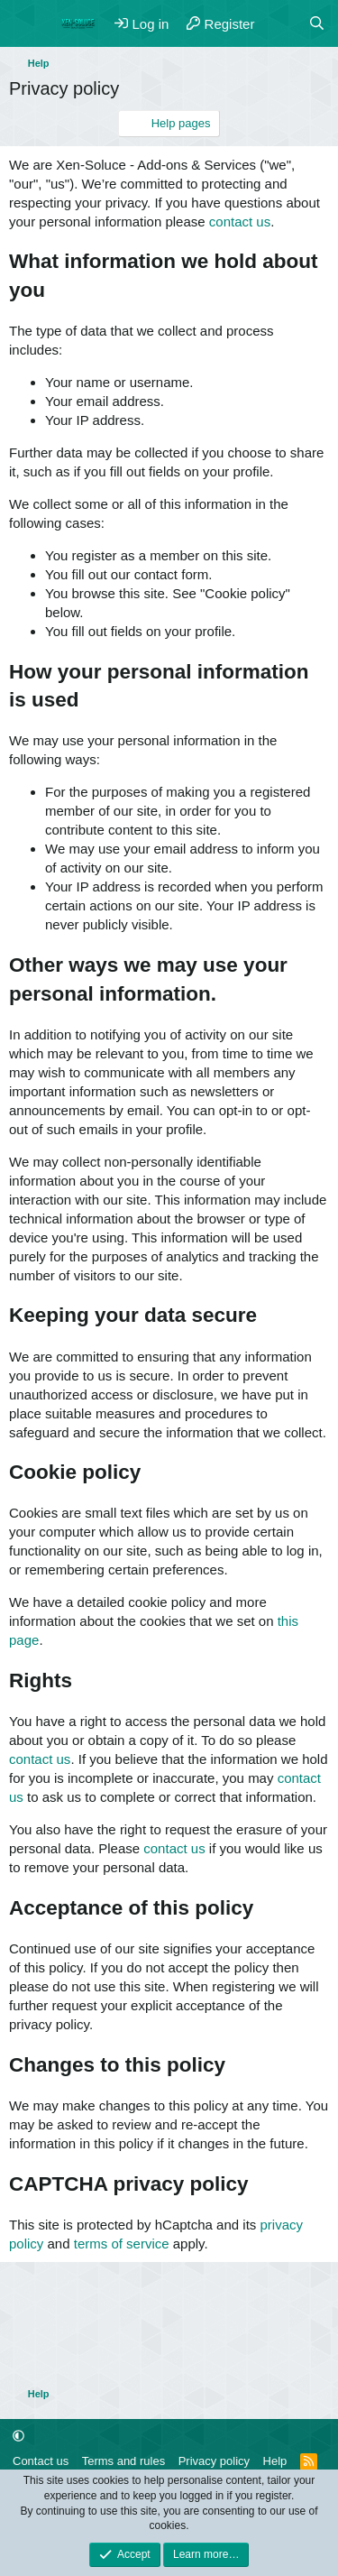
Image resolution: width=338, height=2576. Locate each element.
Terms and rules (123, 2461)
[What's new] (280, 24)
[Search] (316, 24)
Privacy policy (214, 2461)
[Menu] (25, 23)
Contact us (41, 2461)
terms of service (121, 2243)
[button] (18, 2435)
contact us (239, 221)
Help (275, 2461)
